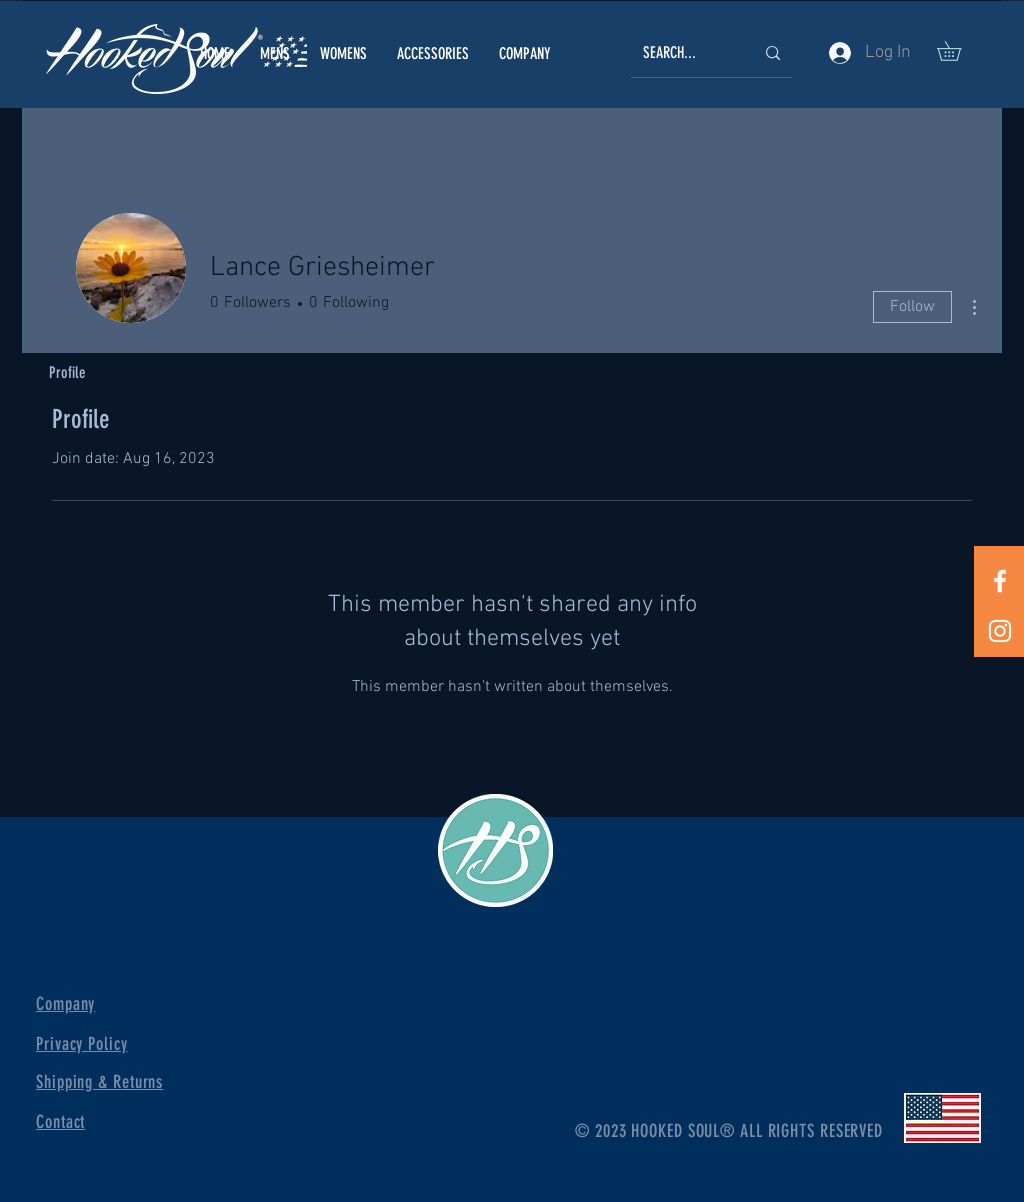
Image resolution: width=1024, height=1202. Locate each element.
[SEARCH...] (683, 53)
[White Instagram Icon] (1000, 631)
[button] (275, 53)
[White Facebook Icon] (1000, 581)
